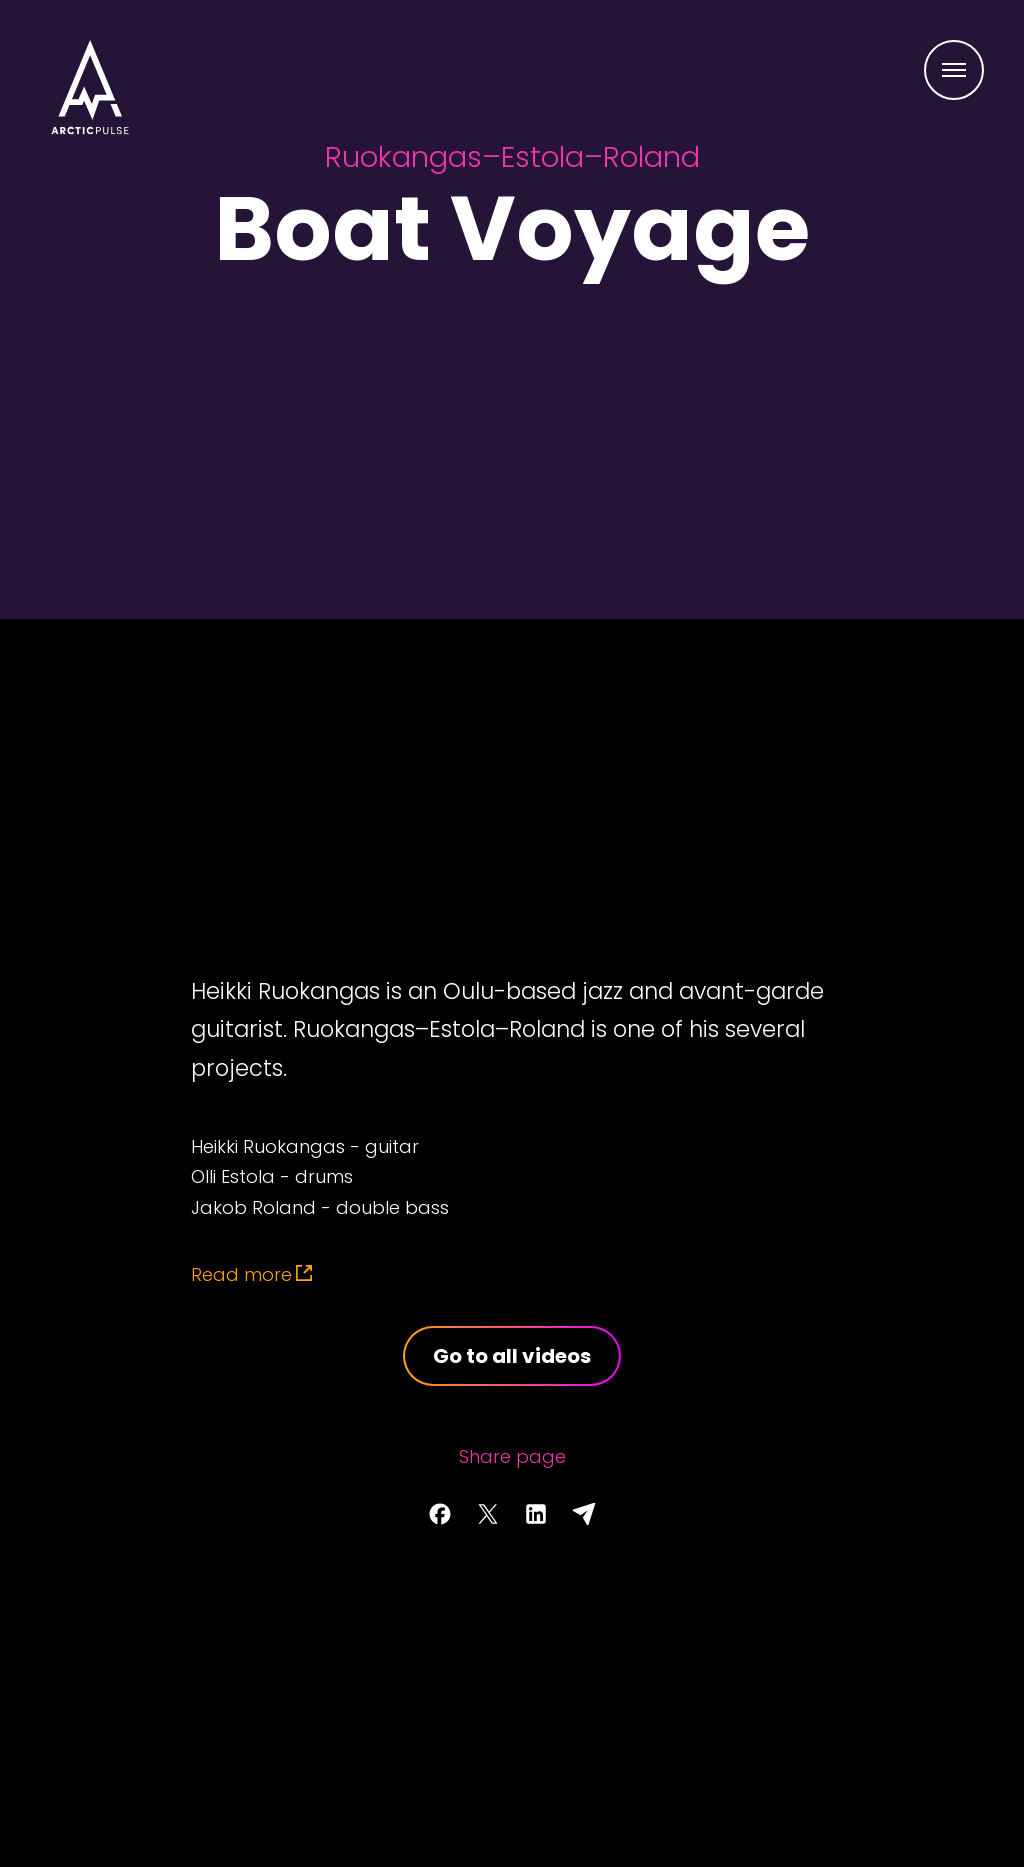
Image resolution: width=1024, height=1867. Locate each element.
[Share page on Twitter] (488, 1514)
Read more (241, 1274)
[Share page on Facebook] (440, 1514)
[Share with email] (584, 1514)
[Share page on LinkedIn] (536, 1514)
